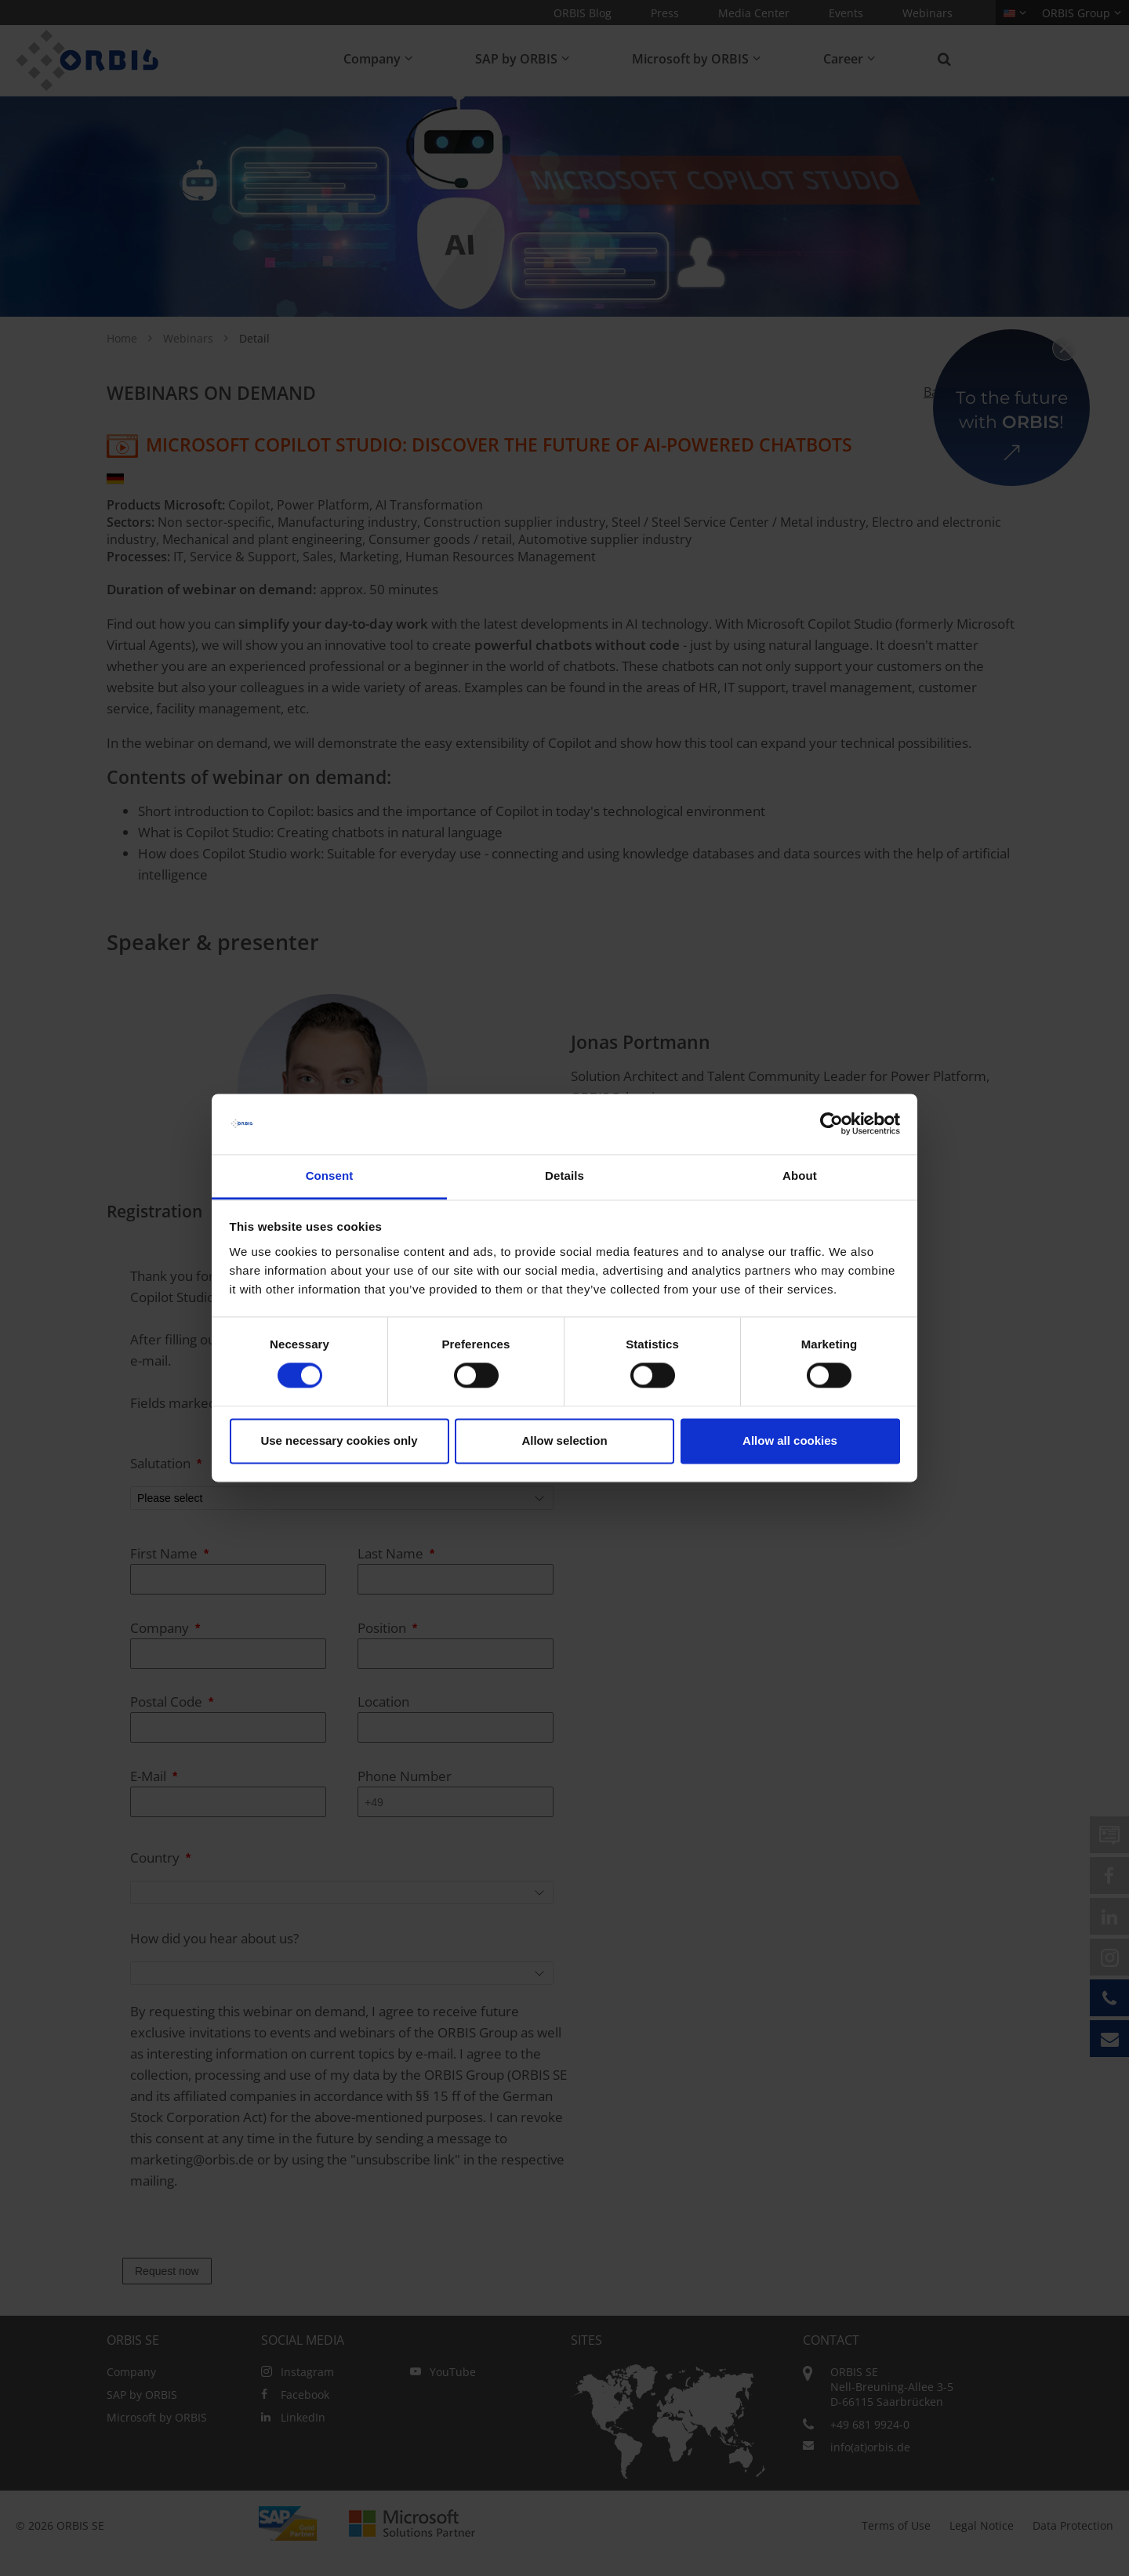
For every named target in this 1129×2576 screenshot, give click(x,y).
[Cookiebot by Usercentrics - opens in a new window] (831, 1124)
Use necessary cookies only (338, 1440)
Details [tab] (564, 1175)
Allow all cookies (789, 1440)
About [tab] (799, 1175)
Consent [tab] (330, 1175)
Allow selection (564, 1440)
